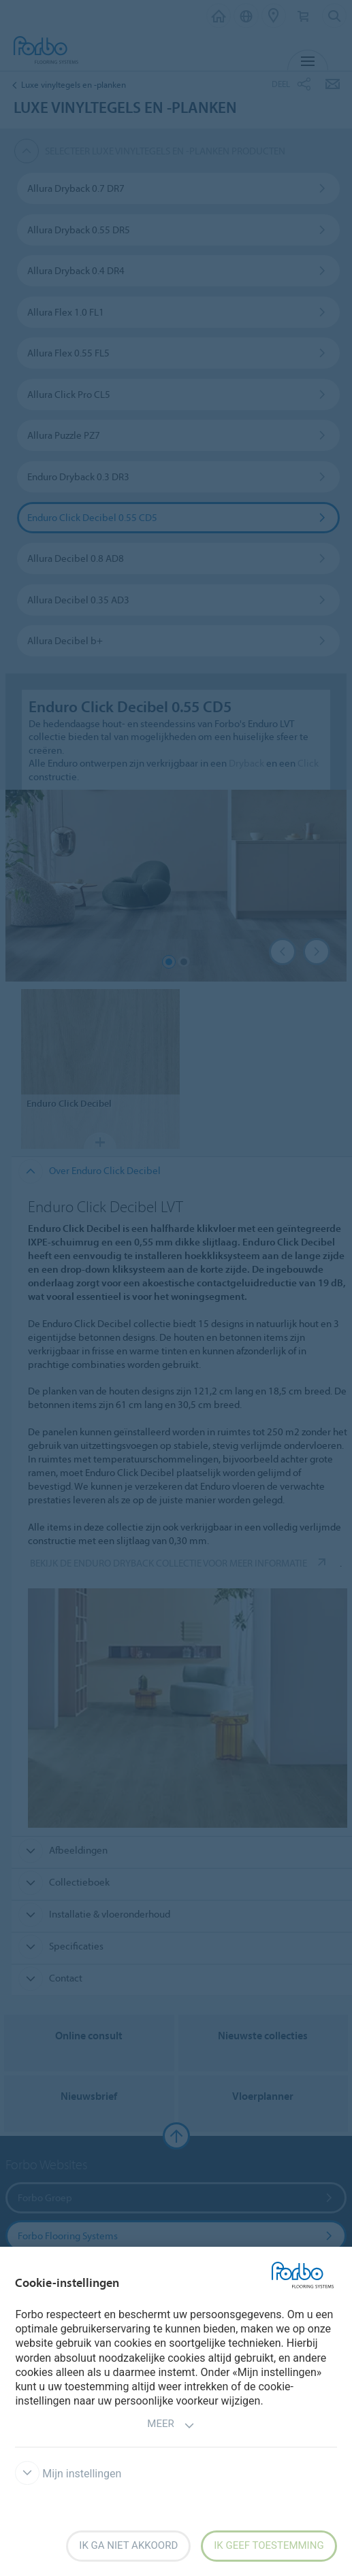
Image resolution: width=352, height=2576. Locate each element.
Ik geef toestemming (268, 2545)
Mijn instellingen (68, 2473)
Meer (170, 2425)
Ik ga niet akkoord (128, 2545)
